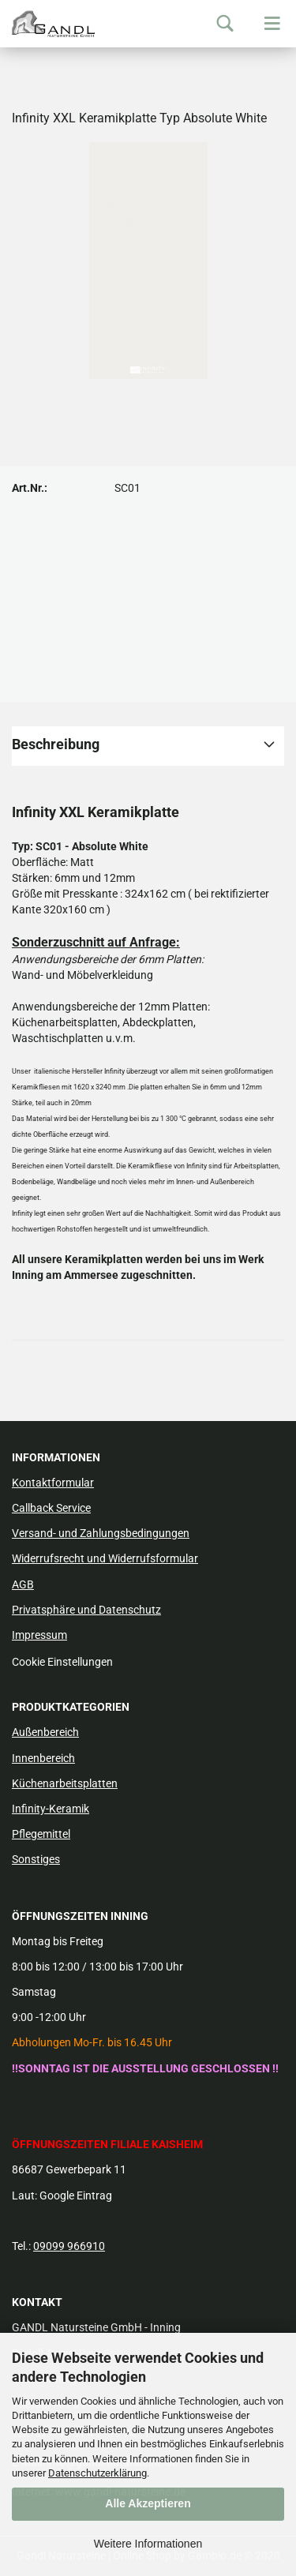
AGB (23, 1584)
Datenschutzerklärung (97, 2473)
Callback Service (51, 1508)
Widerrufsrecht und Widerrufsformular (105, 1558)
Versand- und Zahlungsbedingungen (100, 1533)
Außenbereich (45, 1732)
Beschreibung (55, 744)
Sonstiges (36, 1859)
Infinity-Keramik (50, 1808)
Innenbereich (43, 1758)
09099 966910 (69, 2246)
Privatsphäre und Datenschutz (86, 1609)
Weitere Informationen (148, 2543)
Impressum (39, 1635)
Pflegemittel (41, 1834)
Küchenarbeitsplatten (65, 1783)
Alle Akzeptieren (147, 2503)
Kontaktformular (53, 1482)
